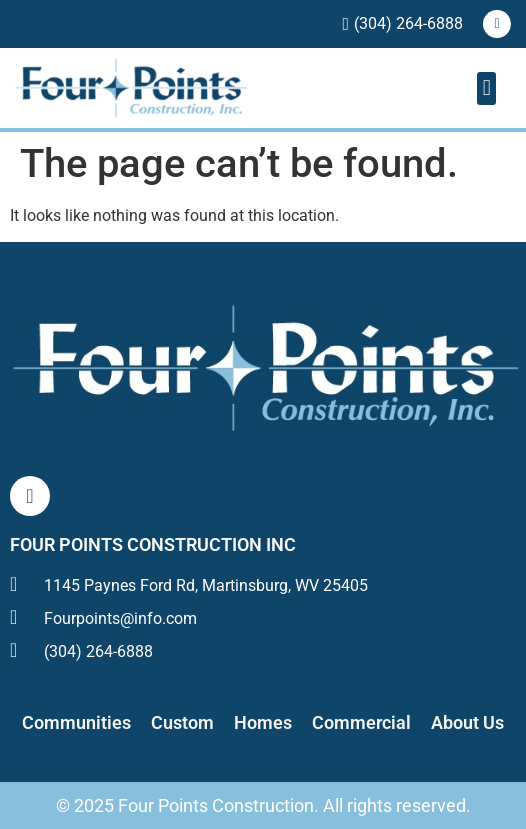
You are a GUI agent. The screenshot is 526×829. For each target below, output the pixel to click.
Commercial (361, 722)
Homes (263, 722)
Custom (182, 722)
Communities (76, 722)
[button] (486, 88)
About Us (467, 722)
